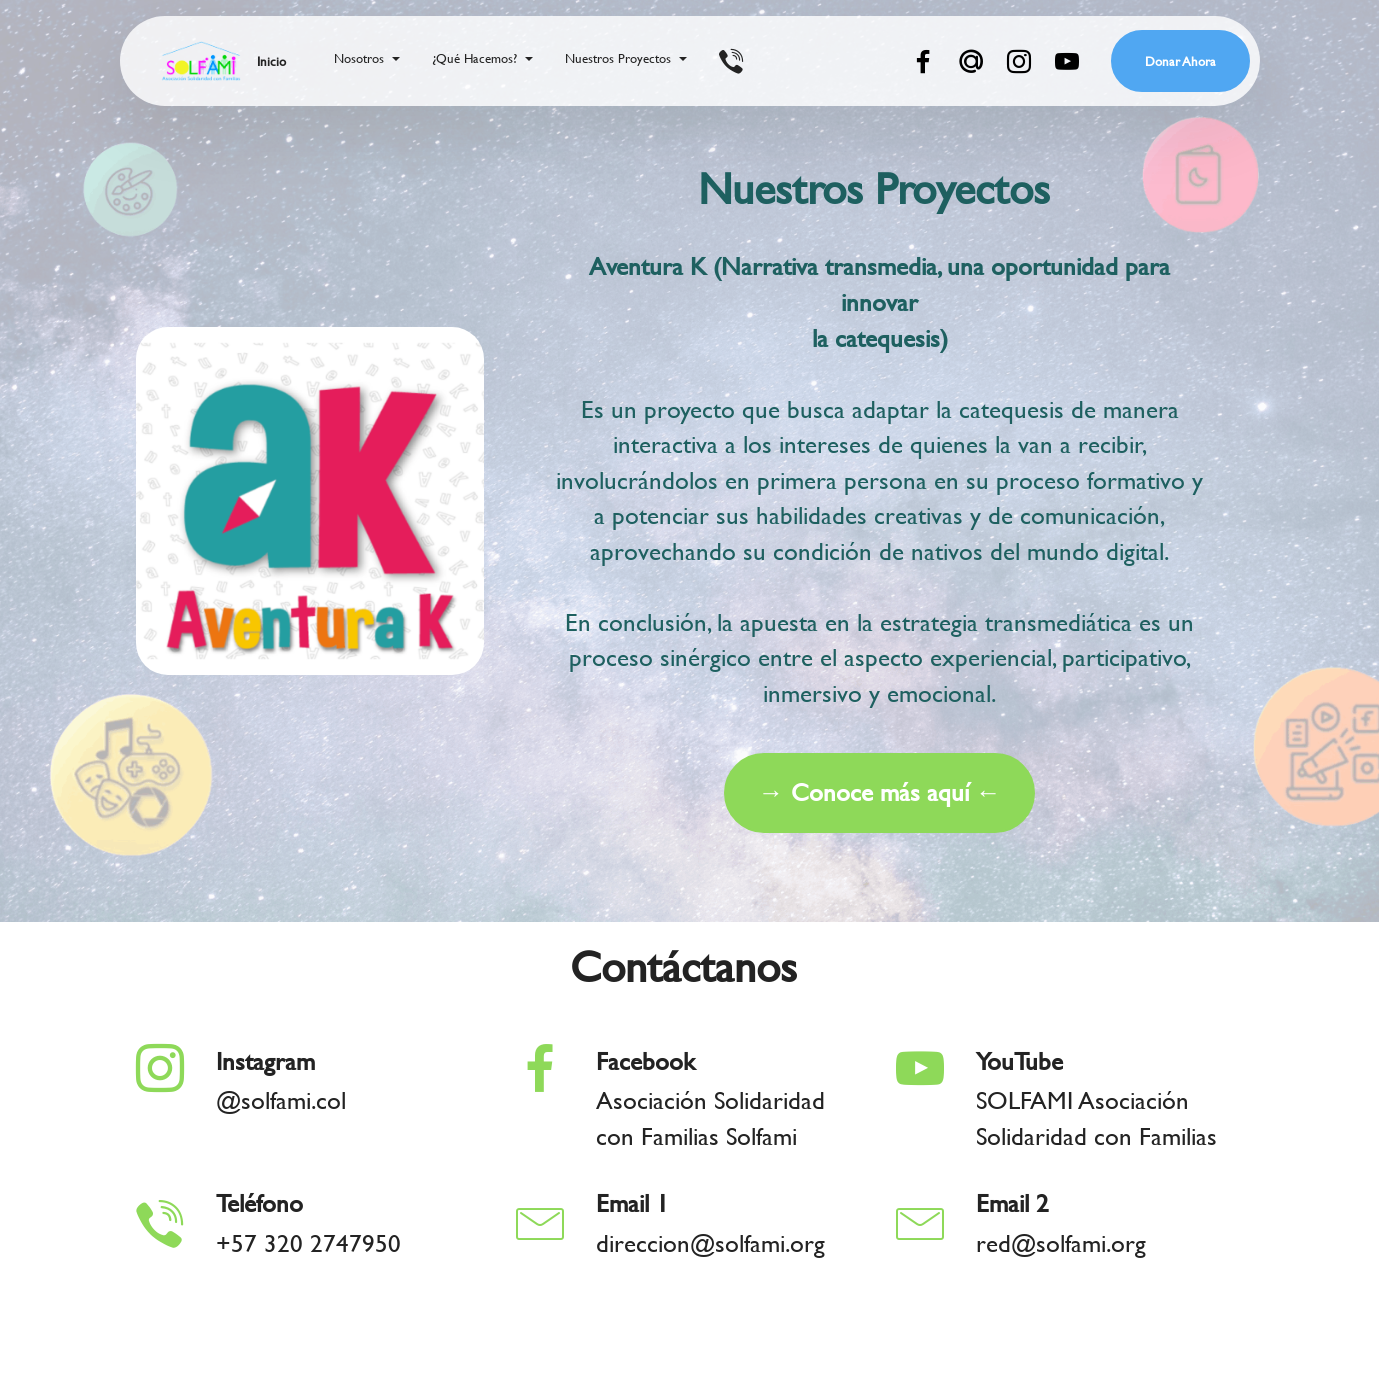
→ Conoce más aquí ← (879, 811)
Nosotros (359, 58)
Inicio (271, 61)
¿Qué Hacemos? (474, 58)
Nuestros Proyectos (618, 58)
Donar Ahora (1180, 61)
